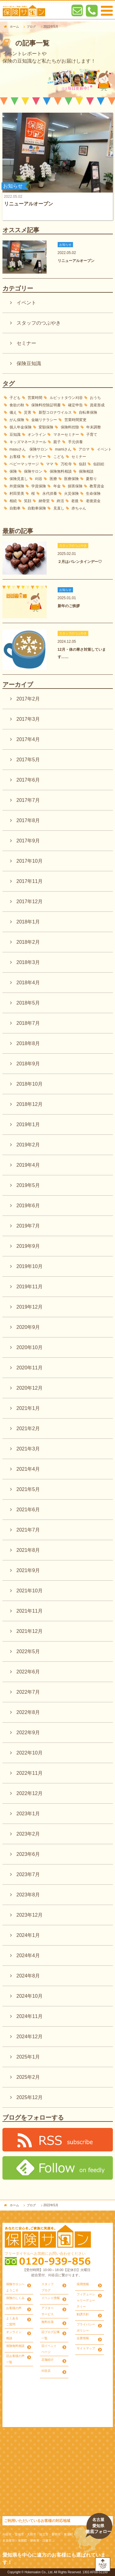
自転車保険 (88, 412)
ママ (49, 464)
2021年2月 (28, 1428)
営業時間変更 (75, 420)
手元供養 (75, 442)
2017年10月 (30, 861)
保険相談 (86, 471)
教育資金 (97, 486)
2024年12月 (30, 2036)
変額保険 (46, 427)
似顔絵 (98, 464)
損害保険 (75, 486)
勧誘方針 (83, 2314)
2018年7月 (28, 1023)
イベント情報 (50, 2298)
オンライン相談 (13, 2335)
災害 (27, 412)
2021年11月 (30, 1611)
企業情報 (83, 2338)
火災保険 (71, 493)
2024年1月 (28, 1935)
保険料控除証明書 (46, 405)
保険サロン (33, 471)
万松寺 (66, 464)
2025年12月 (30, 2097)
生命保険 (93, 493)
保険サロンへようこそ (15, 2287)
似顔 (82, 464)
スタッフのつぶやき (39, 323)
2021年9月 (28, 1570)
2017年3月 (28, 719)
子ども (15, 398)
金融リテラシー (44, 420)
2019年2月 (28, 1144)
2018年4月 (28, 982)
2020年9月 (28, 1327)
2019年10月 (30, 1266)
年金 (57, 486)
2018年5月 (28, 1002)
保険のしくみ (15, 2298)
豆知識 (15, 434)
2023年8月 (28, 1894)
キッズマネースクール (28, 442)
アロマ (84, 449)
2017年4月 (28, 739)
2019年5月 (28, 1185)
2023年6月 (28, 1854)
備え (13, 412)
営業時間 (35, 398)
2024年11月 (30, 2016)
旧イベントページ (49, 2349)
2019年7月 (28, 1225)
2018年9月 (28, 1063)
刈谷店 (46, 2370)
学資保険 (38, 486)
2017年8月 (28, 820)
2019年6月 (28, 1205)
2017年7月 (28, 800)
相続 (13, 501)
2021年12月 (30, 1631)
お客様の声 (13, 2308)
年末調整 (93, 427)
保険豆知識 (29, 363)
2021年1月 (28, 1408)
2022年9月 (28, 1732)
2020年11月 (30, 1367)
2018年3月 (28, 962)
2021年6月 (28, 1509)
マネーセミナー (66, 434)
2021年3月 (28, 1448)
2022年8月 (28, 1712)
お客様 (15, 457)
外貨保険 (17, 486)
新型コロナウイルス (55, 412)
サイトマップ (86, 2348)
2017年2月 (28, 698)
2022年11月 (30, 1773)
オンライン (37, 434)
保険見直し (19, 479)
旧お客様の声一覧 (15, 2359)
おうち (95, 398)
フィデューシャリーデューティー (86, 2300)
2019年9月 (28, 1246)
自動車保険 (37, 508)
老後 (75, 501)
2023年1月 (28, 1813)
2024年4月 (28, 1955)
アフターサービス (47, 2311)
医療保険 (71, 479)
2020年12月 (30, 1388)
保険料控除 (70, 427)
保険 (13, 471)
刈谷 (38, 479)
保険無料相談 (61, 471)
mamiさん (63, 449)
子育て (91, 434)
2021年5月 (28, 1489)
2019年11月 (30, 1286)
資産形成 (97, 405)
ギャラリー (37, 457)
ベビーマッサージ (24, 464)
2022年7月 (28, 1692)
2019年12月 (30, 1306)
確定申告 (75, 405)
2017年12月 (30, 901)
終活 (60, 501)
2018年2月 (28, 942)
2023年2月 (28, 1833)
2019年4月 (28, 1165)
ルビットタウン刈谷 (66, 398)
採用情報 (83, 2284)
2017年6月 (28, 780)
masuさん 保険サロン (29, 449)
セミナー (26, 343)
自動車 (15, 508)
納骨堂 (44, 501)
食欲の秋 (17, 405)
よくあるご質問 (12, 2321)
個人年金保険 (21, 427)
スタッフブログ (47, 2287)
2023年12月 (30, 1915)
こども (58, 457)
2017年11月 (30, 881)
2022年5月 (28, 1651)
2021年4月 (28, 1469)
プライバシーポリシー (86, 2327)
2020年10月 (30, 1347)
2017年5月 (28, 759)
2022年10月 (30, 1752)
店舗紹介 (47, 2359)
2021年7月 (28, 1529)
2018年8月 (28, 1043)
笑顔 (27, 501)
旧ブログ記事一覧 (50, 2335)
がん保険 (17, 420)
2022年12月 (30, 1793)
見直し (58, 508)
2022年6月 (28, 1671)
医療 (53, 479)
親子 (57, 442)
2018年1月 (28, 921)
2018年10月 (30, 1084)
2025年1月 (28, 2056)
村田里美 (17, 493)
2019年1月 (28, 1124)
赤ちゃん (78, 508)
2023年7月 (28, 1874)
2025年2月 (28, 2077)
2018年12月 (30, 1104)
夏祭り (91, 479)
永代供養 (49, 493)
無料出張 (47, 2322)
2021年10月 (30, 1590)
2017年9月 (28, 840)
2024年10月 (30, 1996)
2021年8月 (28, 1550)
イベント (26, 302)
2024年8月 (28, 1975)
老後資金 (93, 501)
